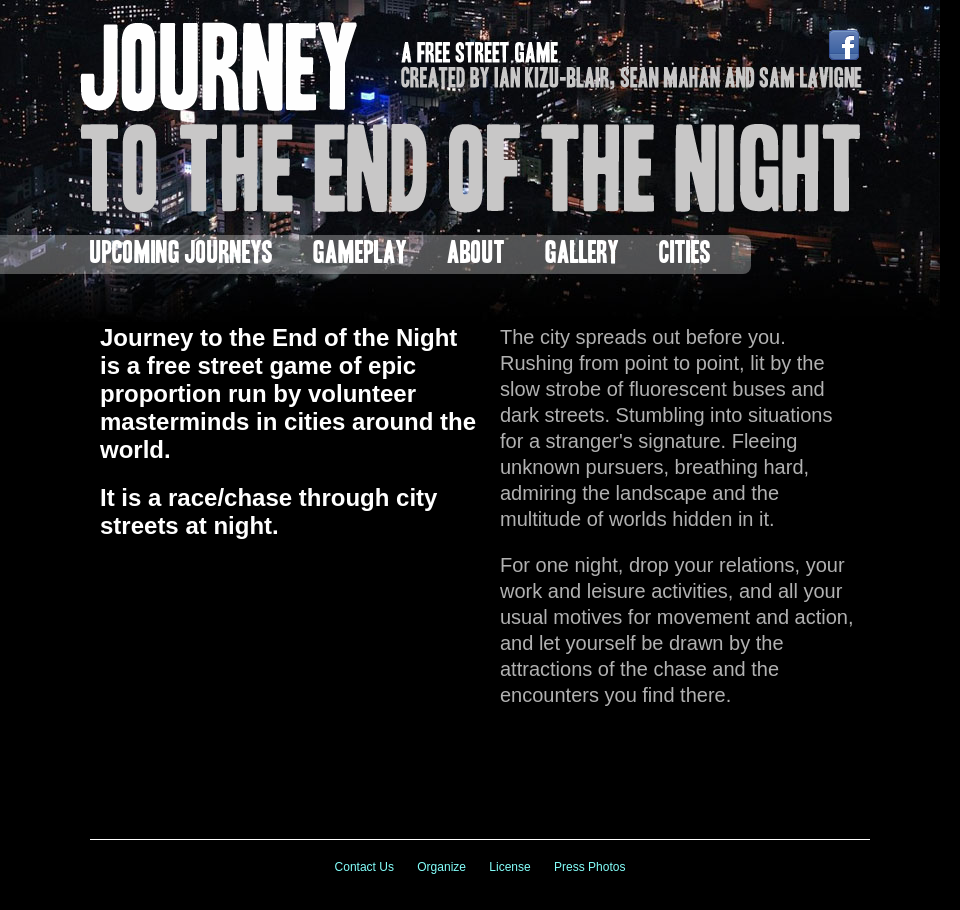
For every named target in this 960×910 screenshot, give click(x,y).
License (509, 867)
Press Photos (589, 867)
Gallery (582, 254)
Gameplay (360, 254)
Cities (685, 254)
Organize (441, 867)
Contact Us (364, 867)
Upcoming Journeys (181, 254)
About (476, 254)
